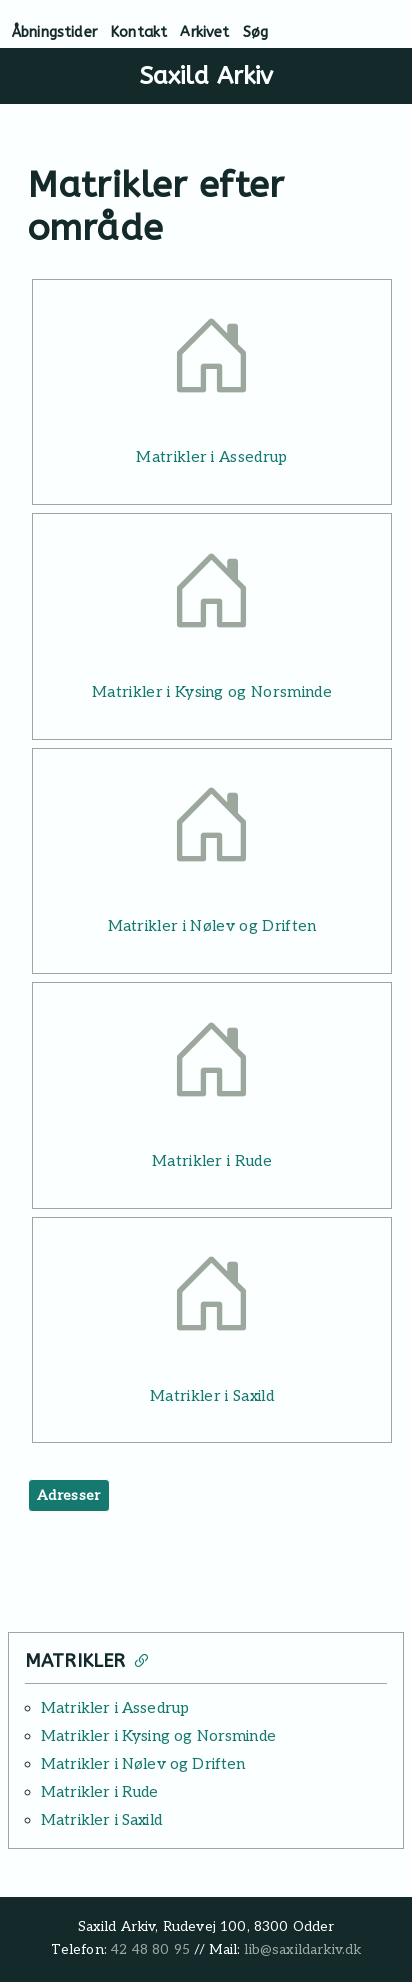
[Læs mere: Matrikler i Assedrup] (212, 362)
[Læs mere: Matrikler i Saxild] (212, 1300)
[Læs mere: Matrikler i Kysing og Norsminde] (212, 596)
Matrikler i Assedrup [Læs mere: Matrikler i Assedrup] (211, 457)
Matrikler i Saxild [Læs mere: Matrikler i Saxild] (212, 1396)
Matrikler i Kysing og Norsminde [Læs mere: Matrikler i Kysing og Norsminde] (212, 692)
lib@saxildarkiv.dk (302, 1950)
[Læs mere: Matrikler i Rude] (212, 1065)
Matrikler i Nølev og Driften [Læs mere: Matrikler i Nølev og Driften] (212, 926)
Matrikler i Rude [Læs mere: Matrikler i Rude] (212, 1161)
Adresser (69, 1495)
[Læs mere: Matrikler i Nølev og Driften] (212, 831)
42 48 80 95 (150, 1950)
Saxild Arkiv (206, 76)
